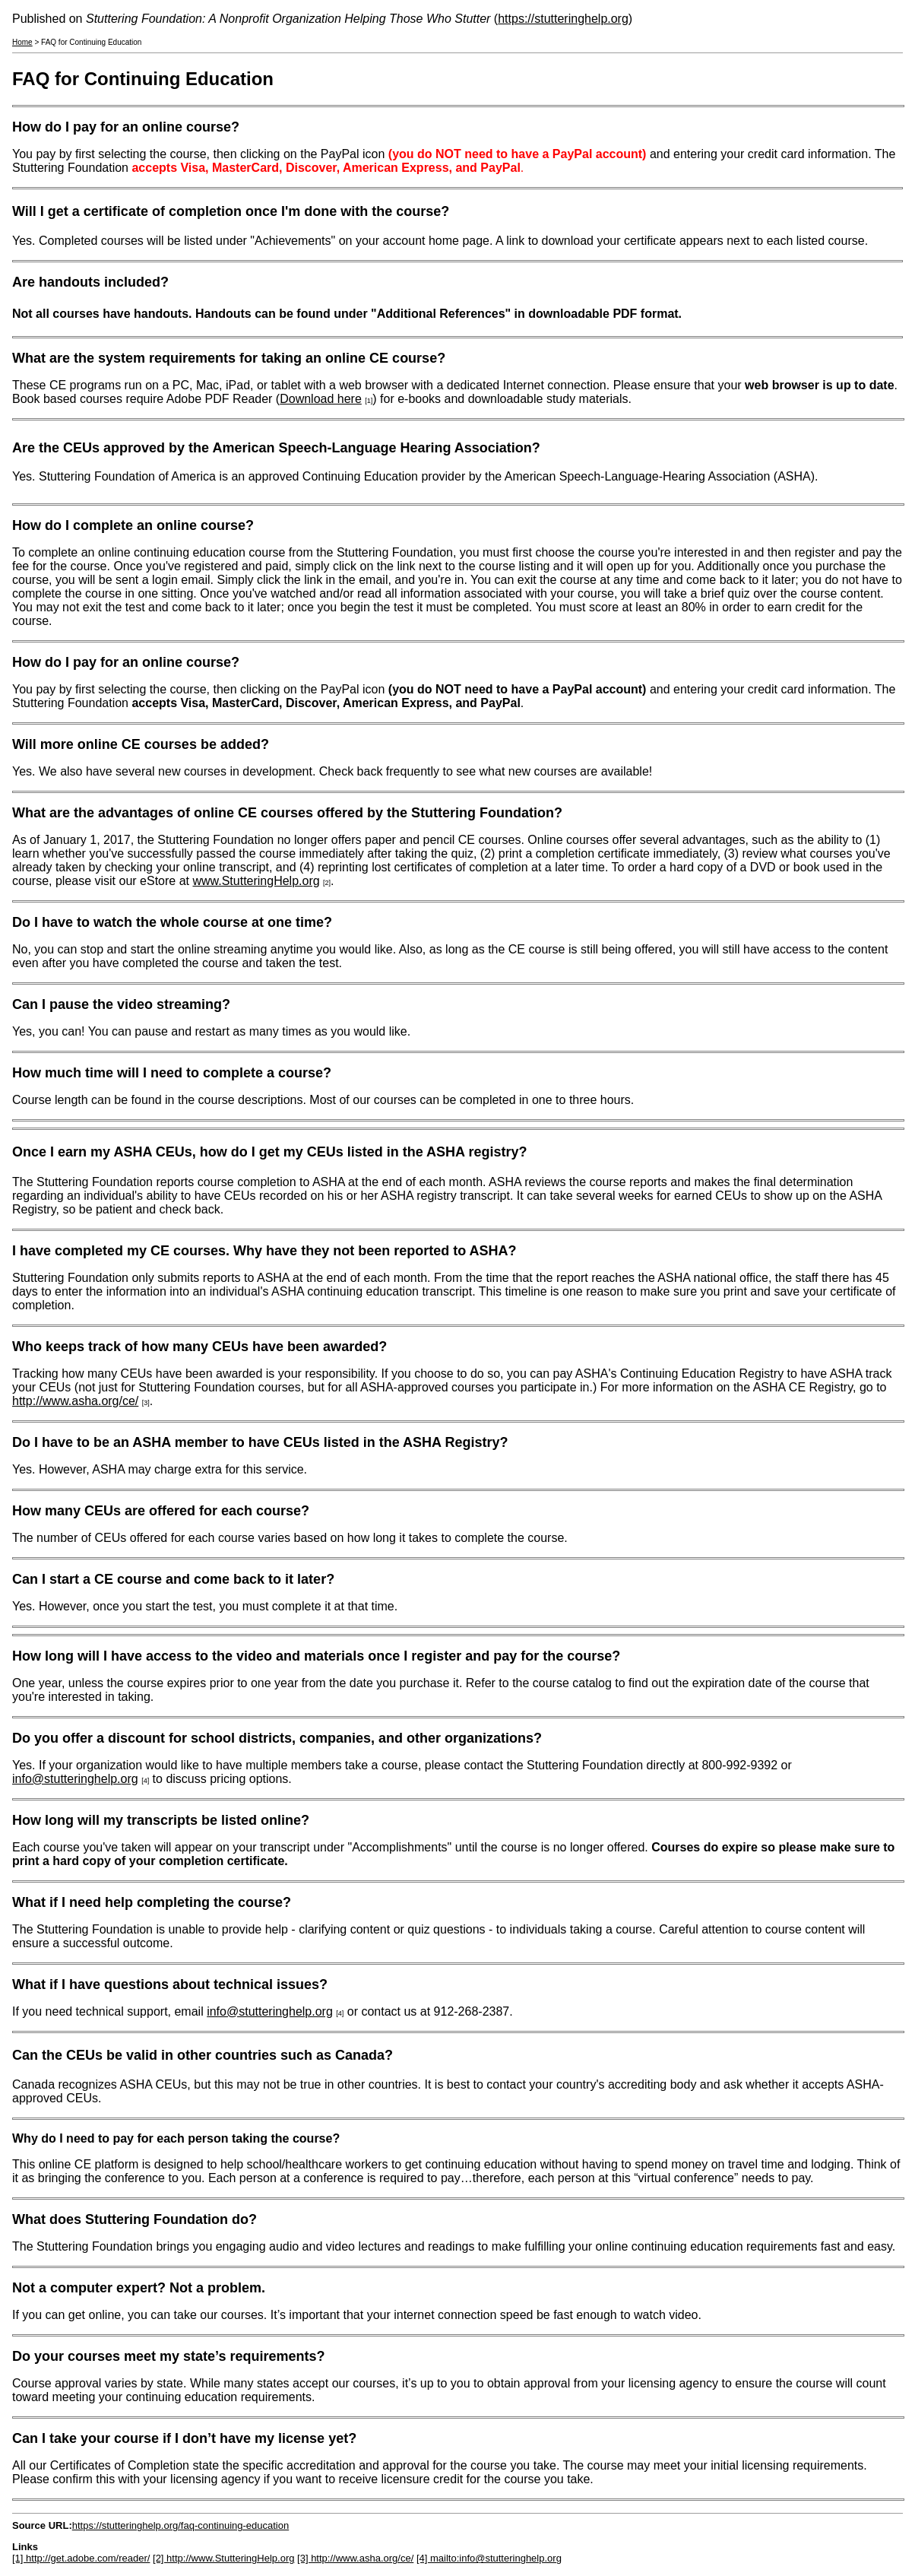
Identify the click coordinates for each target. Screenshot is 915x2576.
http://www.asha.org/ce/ (75, 1400)
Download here (321, 398)
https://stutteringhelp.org (563, 18)
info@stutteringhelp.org (75, 1778)
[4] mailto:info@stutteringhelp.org (489, 2558)
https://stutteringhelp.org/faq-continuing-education (180, 2525)
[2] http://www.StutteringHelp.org (223, 2558)
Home (22, 42)
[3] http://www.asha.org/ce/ (355, 2558)
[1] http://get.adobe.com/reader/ (81, 2558)
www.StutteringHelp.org (255, 880)
